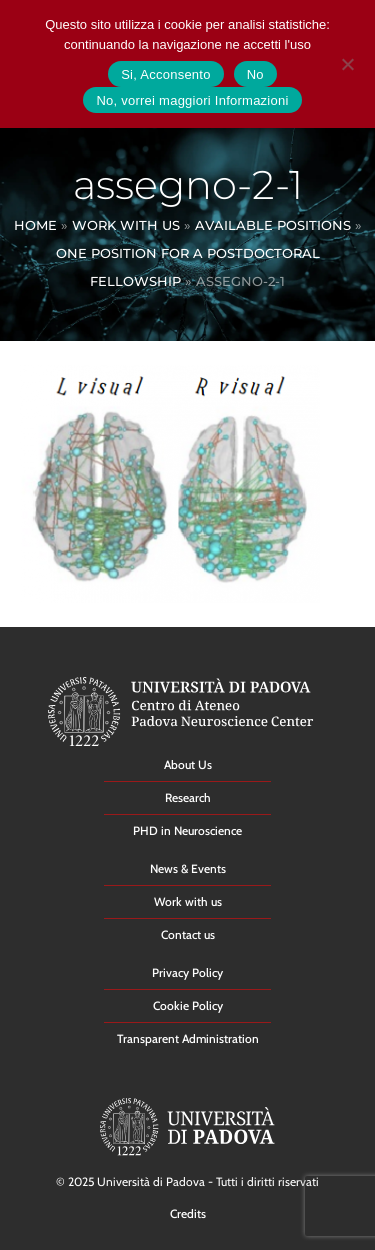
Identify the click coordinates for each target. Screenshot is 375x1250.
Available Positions (273, 225)
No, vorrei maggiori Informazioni (192, 100)
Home (35, 225)
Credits (188, 1213)
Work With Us (126, 225)
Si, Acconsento (166, 74)
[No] (347, 61)
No (255, 74)
